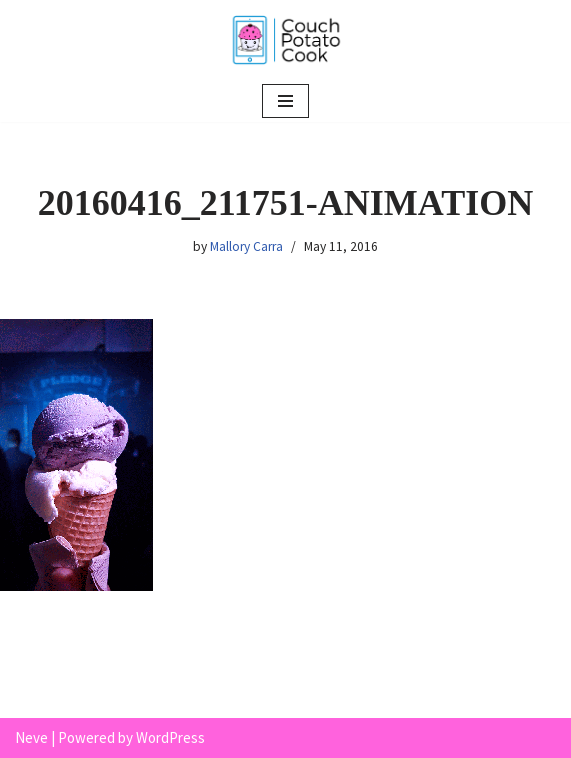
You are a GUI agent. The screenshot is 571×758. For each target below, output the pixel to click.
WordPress (170, 737)
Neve (31, 737)
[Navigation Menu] (285, 101)
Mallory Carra (246, 246)
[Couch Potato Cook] (286, 40)
